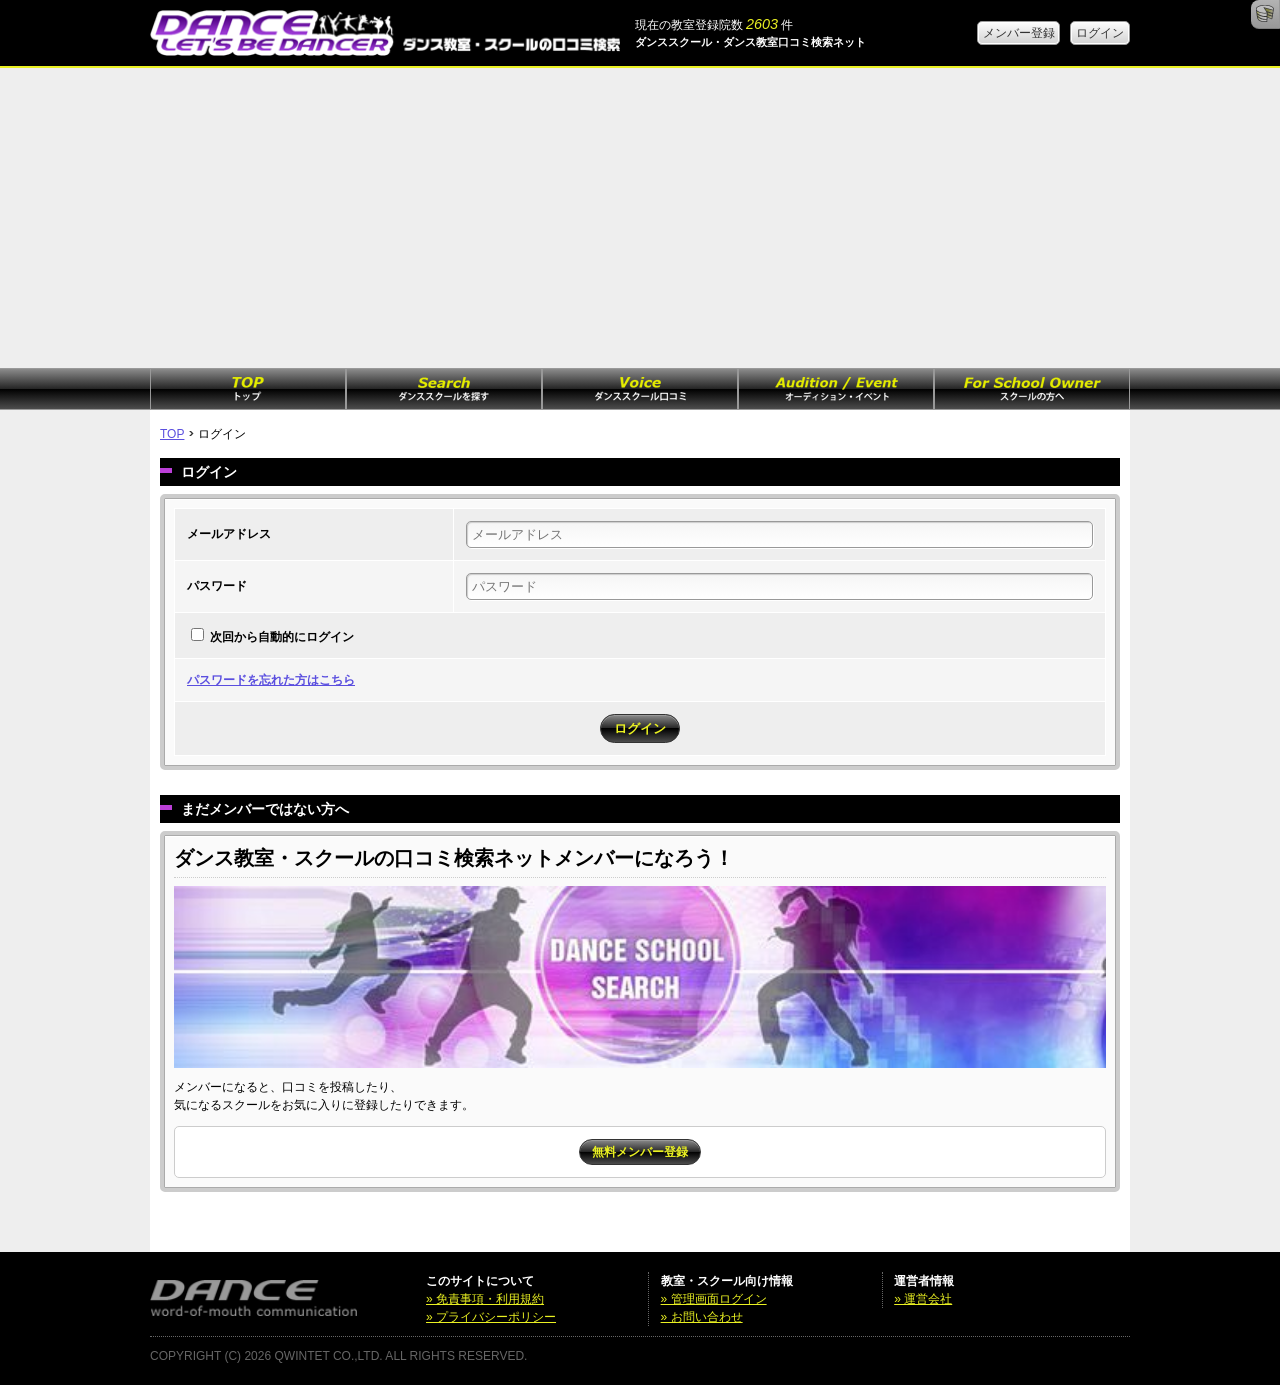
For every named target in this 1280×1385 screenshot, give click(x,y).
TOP (172, 434)
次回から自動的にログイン (282, 637)
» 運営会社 (923, 1299)
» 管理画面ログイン (714, 1299)
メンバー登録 (1019, 33)
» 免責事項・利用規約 (485, 1299)
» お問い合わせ (702, 1317)
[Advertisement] (640, 218)
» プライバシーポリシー (491, 1317)
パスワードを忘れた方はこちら (271, 680)
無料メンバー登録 (640, 1152)
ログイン (1100, 33)
